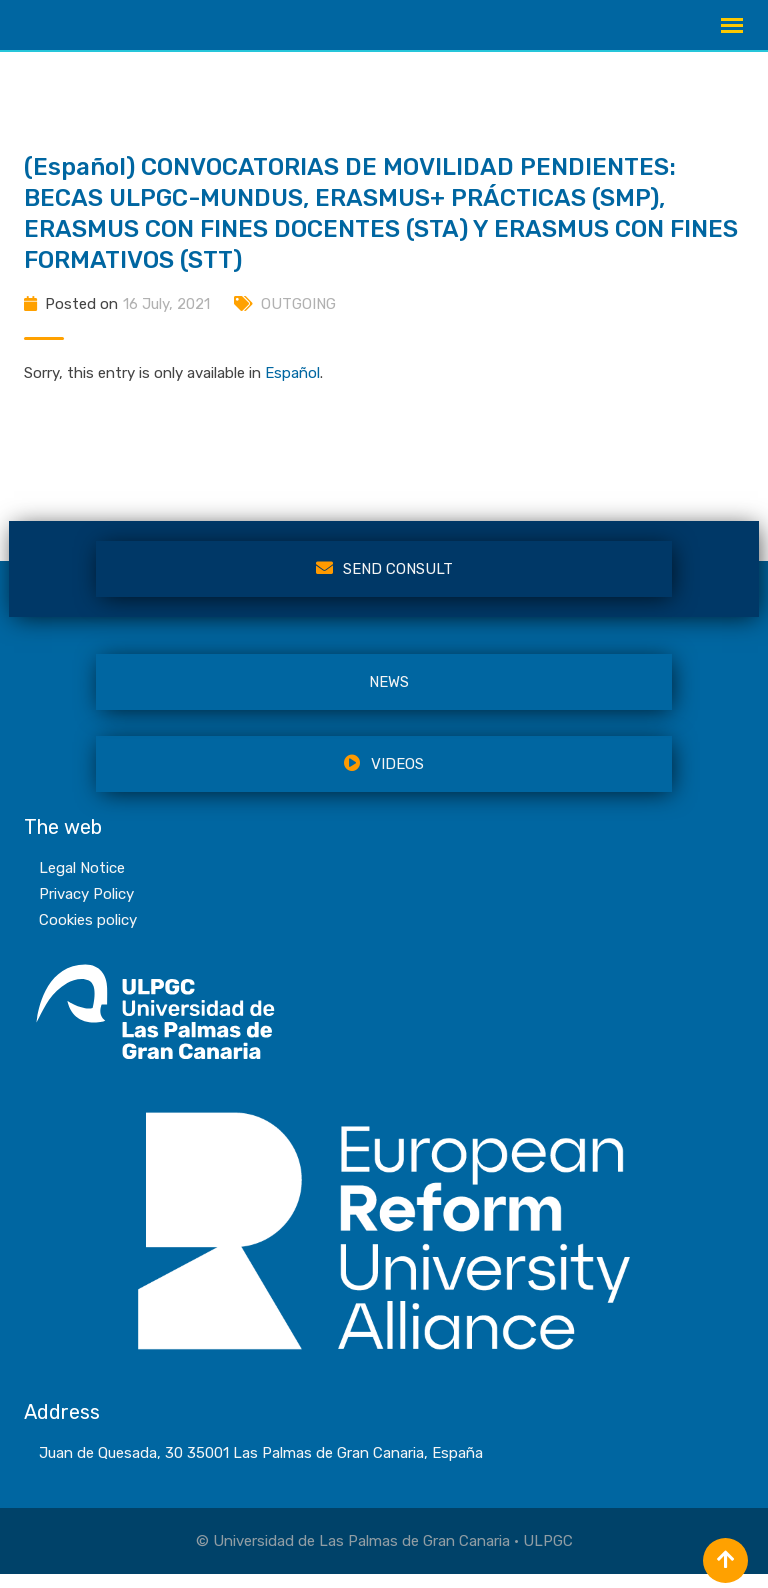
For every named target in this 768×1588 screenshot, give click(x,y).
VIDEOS (384, 778)
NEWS (389, 696)
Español (292, 387)
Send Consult (384, 583)
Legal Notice (82, 882)
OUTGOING (298, 318)
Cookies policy (88, 934)
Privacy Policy (86, 908)
